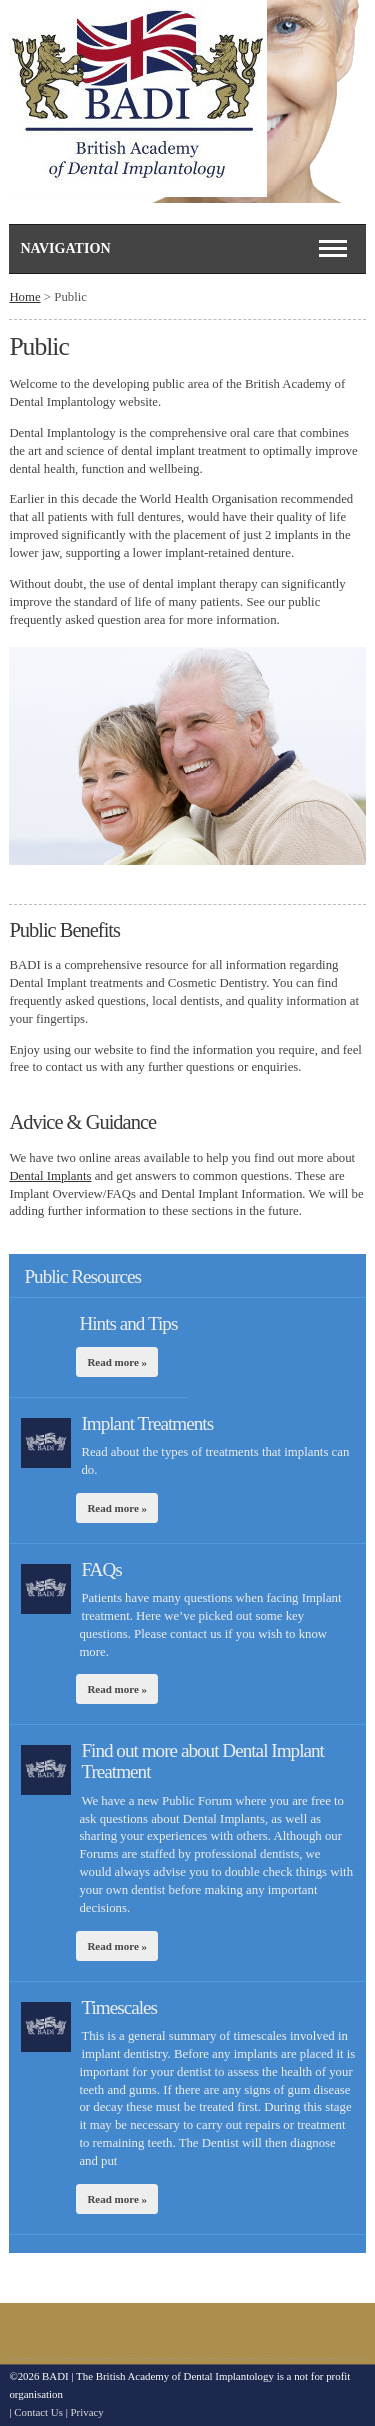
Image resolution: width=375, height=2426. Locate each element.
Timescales (119, 2007)
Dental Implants (50, 1176)
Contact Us (38, 2412)
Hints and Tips (128, 1323)
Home (24, 297)
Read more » (117, 1362)
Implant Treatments (147, 1423)
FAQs (101, 1569)
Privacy (87, 2412)
